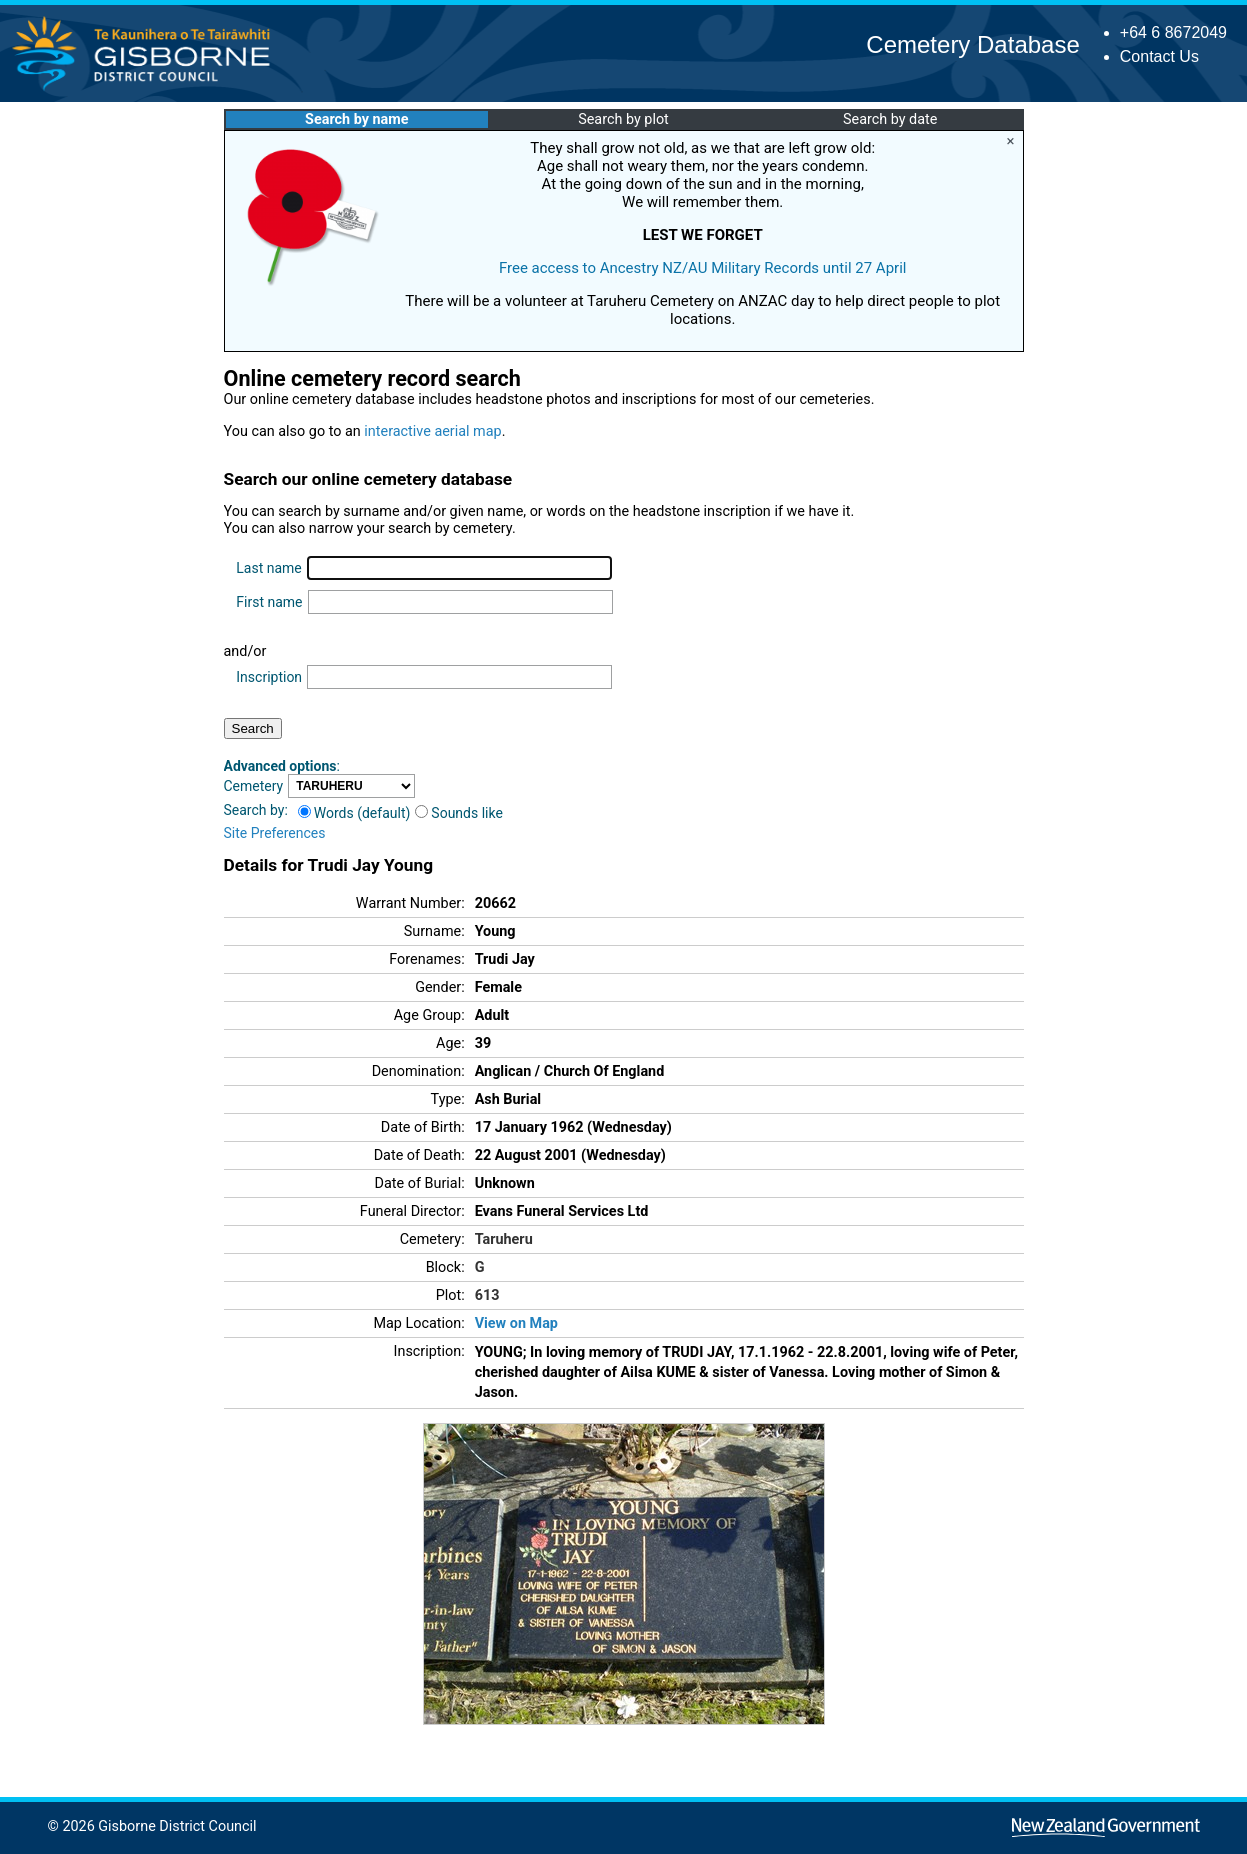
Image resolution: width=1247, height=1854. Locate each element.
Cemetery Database (972, 44)
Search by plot (623, 119)
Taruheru (504, 1239)
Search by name (356, 119)
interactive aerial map (432, 431)
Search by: (256, 810)
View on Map (516, 1323)
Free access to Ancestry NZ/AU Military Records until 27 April (703, 268)
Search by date (890, 119)
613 (487, 1295)
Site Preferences (275, 833)
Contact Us (1159, 56)
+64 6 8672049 (1173, 32)
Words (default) (354, 813)
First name (269, 602)
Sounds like (459, 813)
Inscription (269, 677)
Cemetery (254, 786)
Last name (268, 568)
